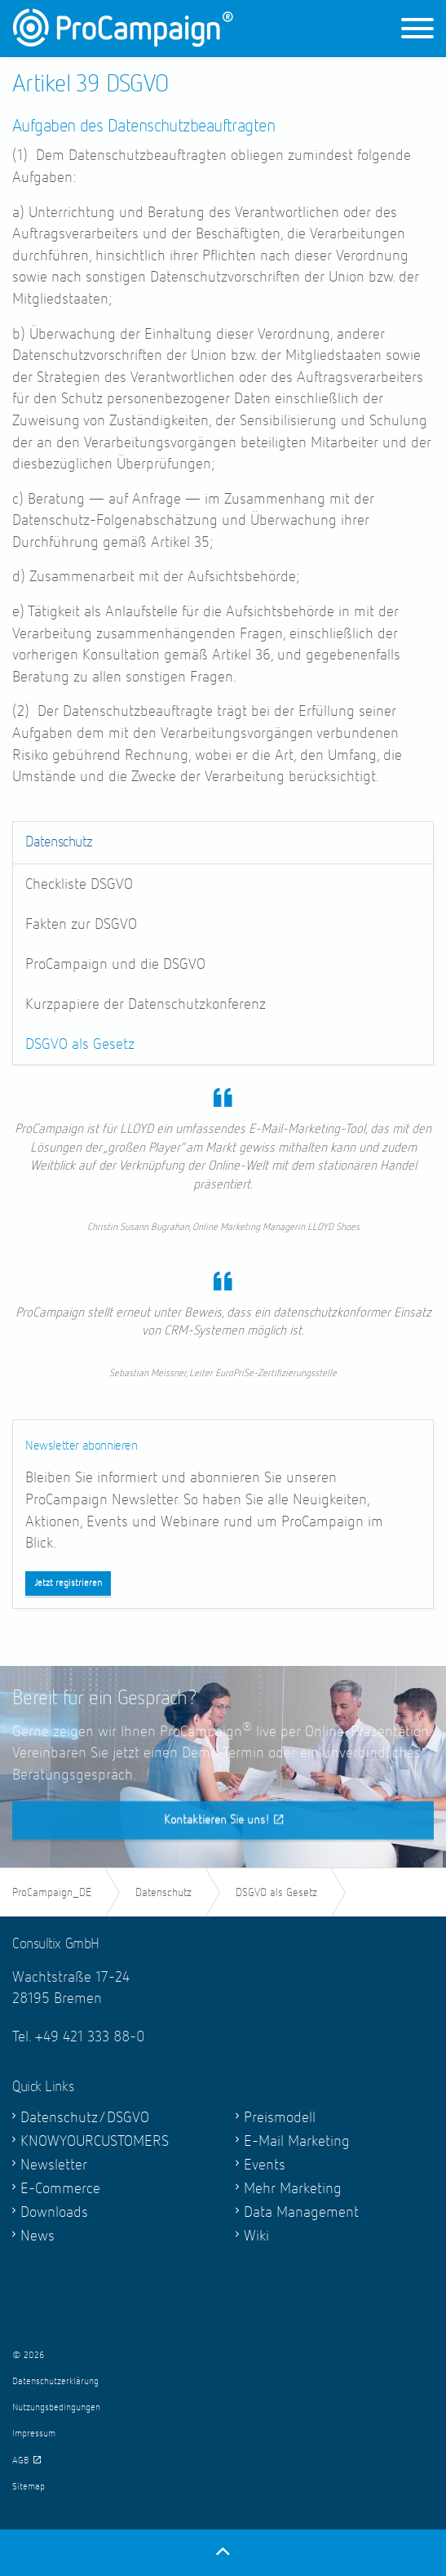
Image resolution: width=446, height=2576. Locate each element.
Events (264, 2165)
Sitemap (28, 2487)
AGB (26, 2461)
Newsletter (53, 2165)
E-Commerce (60, 2188)
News (37, 2236)
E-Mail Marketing (297, 2141)
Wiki (256, 2236)
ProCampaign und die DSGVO (115, 964)
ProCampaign (123, 28)
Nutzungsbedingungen (56, 2408)
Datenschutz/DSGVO (84, 2117)
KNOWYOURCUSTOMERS (94, 2141)
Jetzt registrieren (68, 1583)
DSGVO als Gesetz (80, 1044)
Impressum (33, 2434)
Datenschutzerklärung (55, 2382)
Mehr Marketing (293, 2188)
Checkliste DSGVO (79, 884)
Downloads (54, 2212)
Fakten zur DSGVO (81, 924)
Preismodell (280, 2117)
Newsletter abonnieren (81, 1446)
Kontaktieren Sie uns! (223, 1846)
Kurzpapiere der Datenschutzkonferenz (145, 1004)
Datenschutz (58, 842)
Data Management (301, 2212)
